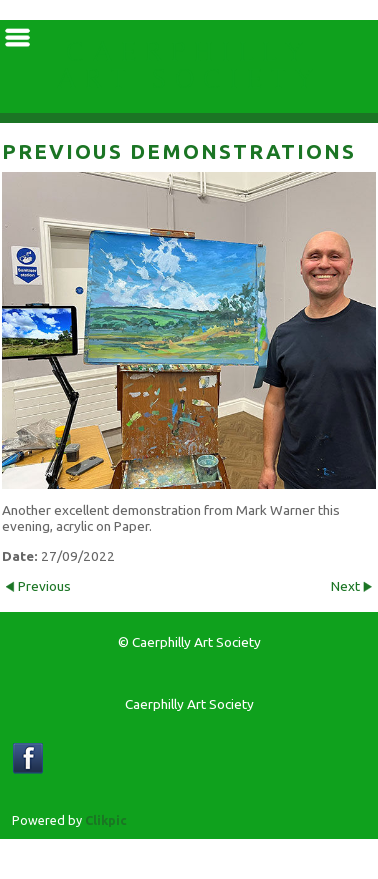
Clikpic (106, 820)
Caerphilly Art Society (189, 66)
